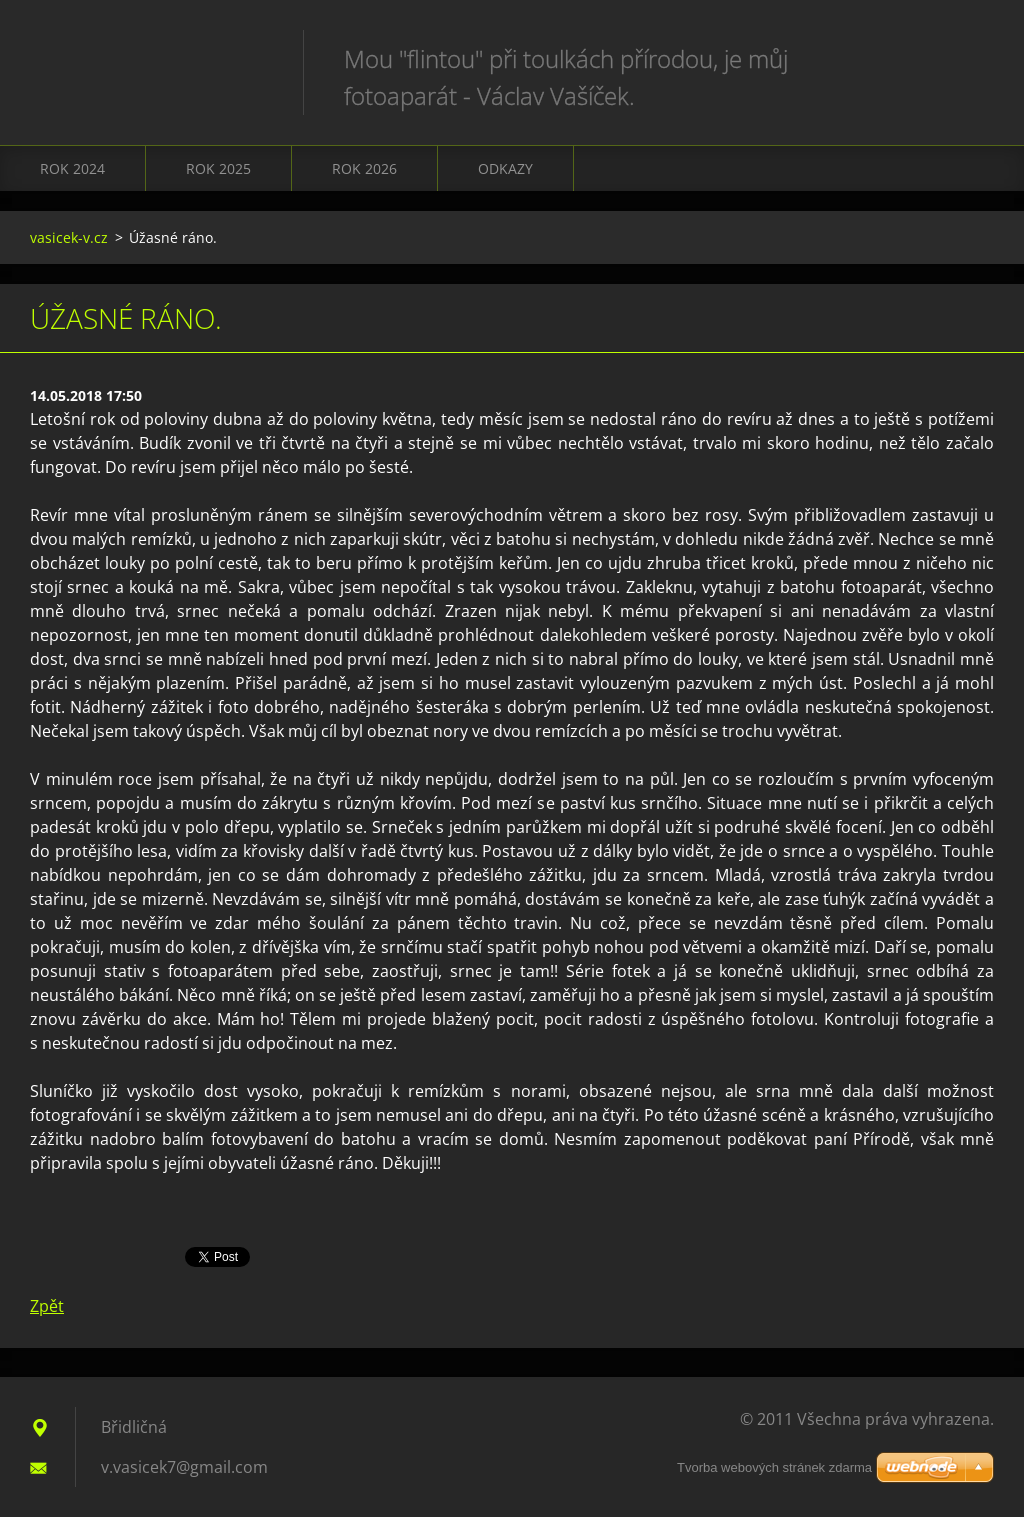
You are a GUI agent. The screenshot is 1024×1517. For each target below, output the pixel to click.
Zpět (47, 1306)
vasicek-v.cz (69, 237)
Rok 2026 (364, 168)
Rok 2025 (218, 168)
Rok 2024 (72, 168)
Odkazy (505, 168)
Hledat (972, 58)
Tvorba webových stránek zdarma (774, 1467)
